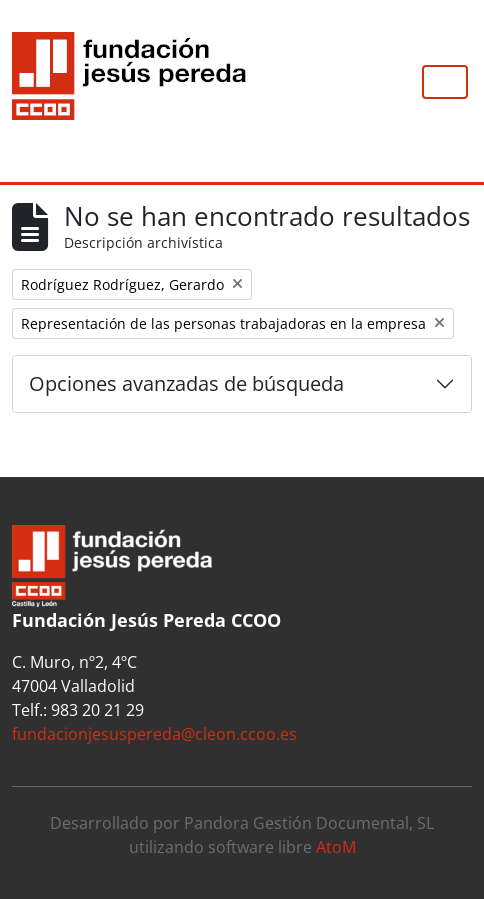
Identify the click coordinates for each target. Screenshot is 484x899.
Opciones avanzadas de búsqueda (186, 383)
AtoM (336, 847)
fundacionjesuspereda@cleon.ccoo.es (154, 734)
